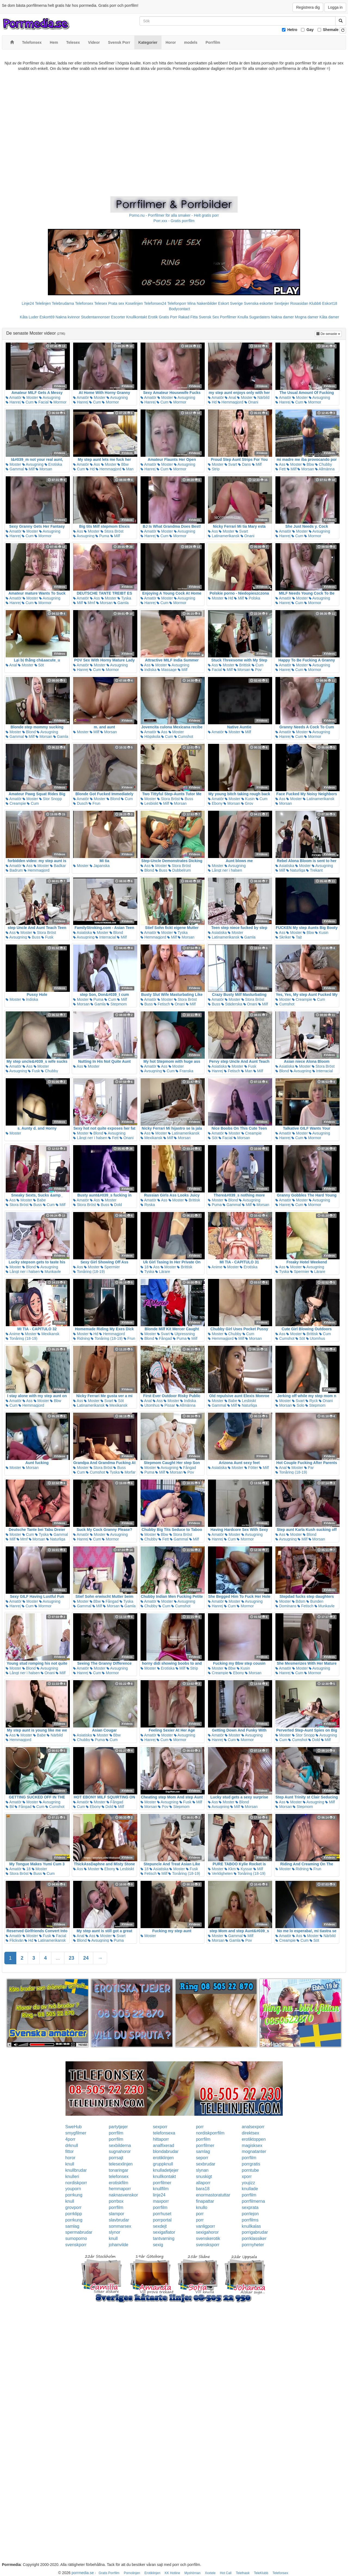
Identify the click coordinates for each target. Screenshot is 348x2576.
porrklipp (73, 2213)
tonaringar (118, 2170)
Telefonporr (176, 303)
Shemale (331, 29)
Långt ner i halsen (225, 870)
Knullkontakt (136, 317)
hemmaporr (120, 2188)
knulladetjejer (165, 2170)
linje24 (159, 2195)
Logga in (335, 7)
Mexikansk (151, 1138)
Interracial (105, 937)
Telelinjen (43, 303)
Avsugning (49, 397)
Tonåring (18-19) (89, 1271)
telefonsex (119, 2176)
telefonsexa (164, 2133)
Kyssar (244, 1869)
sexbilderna (120, 2145)
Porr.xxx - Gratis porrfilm (174, 221)
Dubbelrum (180, 870)
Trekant (314, 870)
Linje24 (28, 303)
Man (127, 469)
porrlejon (250, 2213)
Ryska (148, 1204)
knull (69, 2164)
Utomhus (315, 1338)
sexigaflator (164, 2232)
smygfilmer (75, 2133)
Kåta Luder (29, 317)
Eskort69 (46, 317)
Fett (280, 469)
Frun (94, 803)
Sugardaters (259, 317)
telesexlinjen (121, 2164)
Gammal (15, 469)
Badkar (58, 865)
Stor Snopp (50, 799)
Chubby (323, 464)
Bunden (314, 1601)
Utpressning (183, 1334)
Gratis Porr (168, 317)
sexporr (160, 2126)
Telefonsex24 (155, 303)
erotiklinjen (163, 2157)
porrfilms (250, 2220)
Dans (244, 464)
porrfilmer (205, 2145)
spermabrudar (78, 2232)
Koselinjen (134, 303)
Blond (29, 732)
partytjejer (118, 2126)
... (58, 1958)
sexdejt (160, 2226)
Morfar (128, 1472)
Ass (95, 464)
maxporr (161, 2201)
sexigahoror (207, 2232)
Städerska (231, 1004)
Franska (184, 1071)
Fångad (163, 1338)
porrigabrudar (255, 2232)
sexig (158, 2244)
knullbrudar (76, 2170)
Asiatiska (284, 865)
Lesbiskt (149, 803)
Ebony (215, 803)
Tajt (297, 937)
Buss (187, 799)
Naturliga (295, 870)
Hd (212, 402)
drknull (71, 2145)
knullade (250, 2188)
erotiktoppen (254, 2139)
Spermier (110, 1267)
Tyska (124, 598)
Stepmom (117, 1004)
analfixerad (163, 2145)
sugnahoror (120, 2151)
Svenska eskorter (258, 303)
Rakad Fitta (188, 317)
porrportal (162, 2220)
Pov (256, 669)
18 (144, 1267)
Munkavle (51, 1271)
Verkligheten (220, 1873)
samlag (203, 2151)
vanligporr (205, 2226)
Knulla (243, 317)
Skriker (283, 937)
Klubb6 (315, 303)
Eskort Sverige (230, 303)
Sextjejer (281, 303)
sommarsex (120, 2226)
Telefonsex (84, 303)
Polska (252, 598)
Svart (231, 464)
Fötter (251, 1467)
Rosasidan (299, 303)
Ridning (81, 1338)
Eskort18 (329, 303)
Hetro (292, 29)
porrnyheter (253, 2244)
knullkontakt (164, 2176)
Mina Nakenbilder (202, 303)
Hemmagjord (230, 402)
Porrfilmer (228, 317)
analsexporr (253, 2126)
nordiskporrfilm (210, 2133)
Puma (102, 536)
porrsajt (116, 2157)
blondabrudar (165, 2151)
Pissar (168, 1405)
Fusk (47, 937)
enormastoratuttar (213, 2195)
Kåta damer (329, 317)
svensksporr (207, 2244)
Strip (214, 469)
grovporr (73, 2207)
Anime (215, 1267)
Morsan (44, 469)
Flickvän (14, 1940)
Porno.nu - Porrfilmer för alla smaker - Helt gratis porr (174, 215)
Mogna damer (306, 317)
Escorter (118, 317)
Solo (298, 1405)
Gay (309, 29)
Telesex (100, 303)
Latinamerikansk (224, 536)
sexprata (250, 2207)
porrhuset (162, 2213)
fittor (69, 2151)
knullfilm (161, 2188)
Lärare (162, 1271)
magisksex (252, 2145)
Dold (116, 1204)
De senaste (329, 333)
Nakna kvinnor (67, 317)
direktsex (250, 2133)
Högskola (150, 736)
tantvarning (163, 2238)
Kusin (248, 799)
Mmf (89, 603)
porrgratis (251, 2164)
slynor (114, 2232)
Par (309, 1467)
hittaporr (161, 2139)
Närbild (261, 397)
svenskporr (75, 2244)
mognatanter (254, 2151)
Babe (39, 1200)
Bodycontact (179, 309)
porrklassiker (254, 2238)
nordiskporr (76, 2182)
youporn (73, 2188)
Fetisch (162, 1004)
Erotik (153, 317)
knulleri (72, 2176)
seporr (202, 2157)
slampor (116, 2213)
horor (70, 2157)
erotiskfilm (118, 2182)
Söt (39, 665)
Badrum (14, 870)
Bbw (123, 464)
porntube (250, 2170)
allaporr (203, 2182)
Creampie (16, 803)
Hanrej (13, 402)
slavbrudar (119, 2220)
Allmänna (324, 469)
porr (200, 2126)
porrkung (73, 2195)
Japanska (100, 865)
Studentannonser (95, 317)
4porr (70, 2139)
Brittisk (243, 665)
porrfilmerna (253, 2201)
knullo (201, 2207)
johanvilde (118, 2244)
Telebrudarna (63, 303)
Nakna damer (282, 317)
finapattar (205, 2201)
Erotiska (53, 464)
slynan (202, 2170)
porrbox (116, 2201)
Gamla (121, 603)
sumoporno (76, 2238)
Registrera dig (308, 7)
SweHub (73, 2126)
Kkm (230, 1869)
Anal (230, 397)
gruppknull (163, 2164)
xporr (246, 2176)
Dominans (285, 1606)
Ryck (312, 1401)
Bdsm (299, 1601)
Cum (27, 402)
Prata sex (116, 303)
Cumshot (183, 736)
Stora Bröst (112, 531)
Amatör (13, 397)
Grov (247, 803)
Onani (251, 402)
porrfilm (116, 2133)
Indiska (148, 669)
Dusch (80, 803)
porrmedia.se (83, 2573)
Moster (30, 397)
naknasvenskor (123, 2195)
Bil (10, 1806)
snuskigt (204, 2176)
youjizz (248, 2182)
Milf (30, 469)
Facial (41, 402)
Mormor (58, 402)
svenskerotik (208, 2238)
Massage (167, 669)
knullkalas (251, 2226)
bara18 (203, 2188)
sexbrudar (205, 2164)
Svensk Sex (209, 317)
